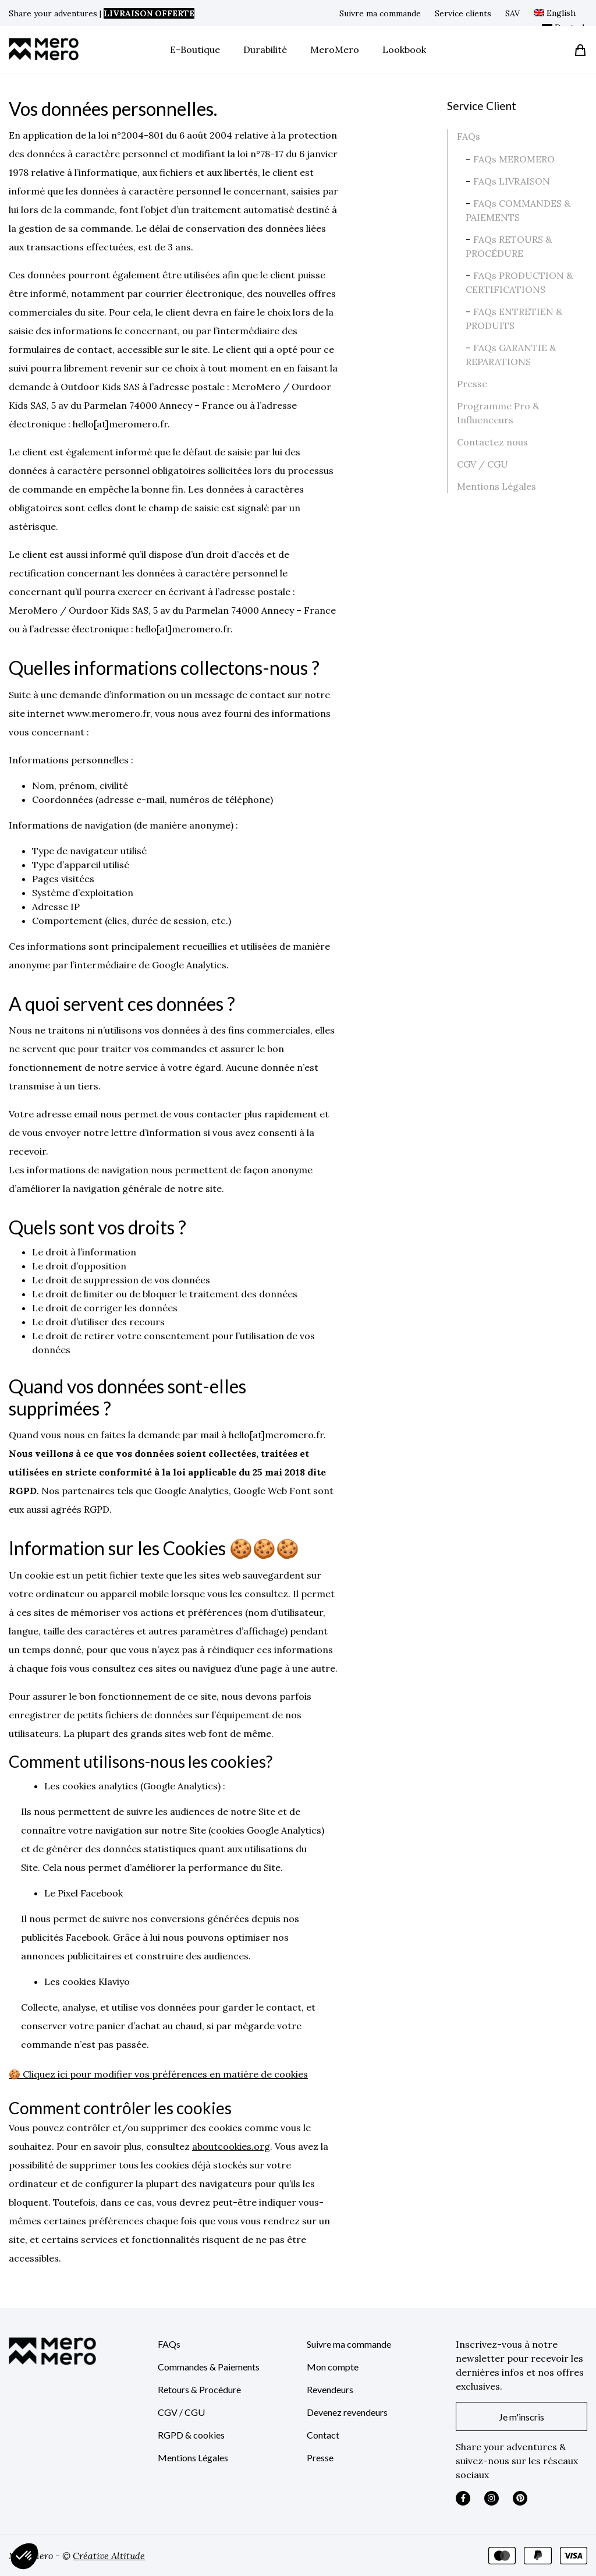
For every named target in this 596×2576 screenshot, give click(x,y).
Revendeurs (330, 2389)
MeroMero (334, 49)
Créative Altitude (109, 2555)
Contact (323, 2434)
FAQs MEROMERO (514, 159)
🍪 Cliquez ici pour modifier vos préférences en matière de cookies (158, 2074)
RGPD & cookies (191, 2434)
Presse (472, 384)
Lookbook (404, 49)
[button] (24, 2556)
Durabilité (265, 49)
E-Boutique (195, 49)
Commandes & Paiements (209, 2366)
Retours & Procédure (199, 2389)
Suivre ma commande (380, 13)
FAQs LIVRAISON (511, 181)
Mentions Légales (496, 486)
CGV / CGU (482, 464)
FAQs (468, 136)
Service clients (463, 13)
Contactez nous (492, 442)
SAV (512, 13)
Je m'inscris (521, 2416)
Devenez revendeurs (347, 2412)
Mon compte (333, 2366)
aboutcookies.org (231, 2146)
